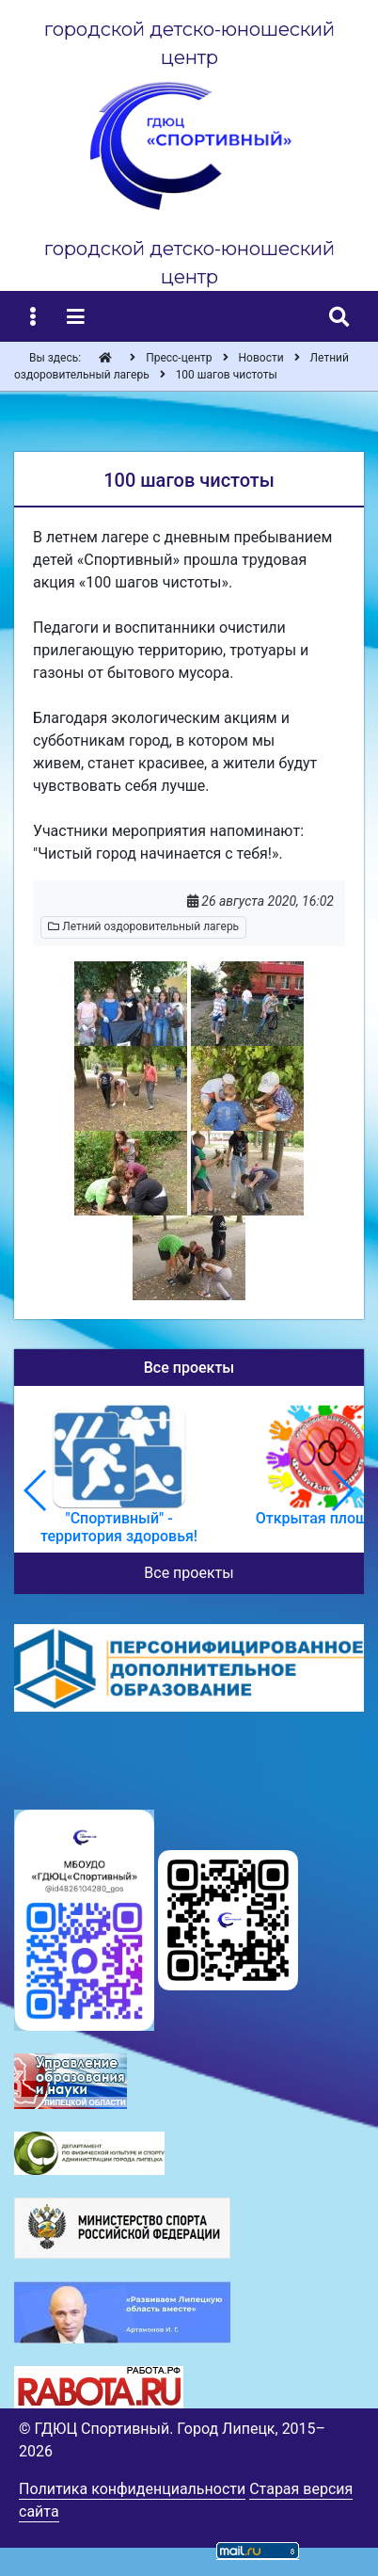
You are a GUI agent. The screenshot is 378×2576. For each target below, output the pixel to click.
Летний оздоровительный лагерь (143, 926)
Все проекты (188, 1573)
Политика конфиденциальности (132, 2489)
